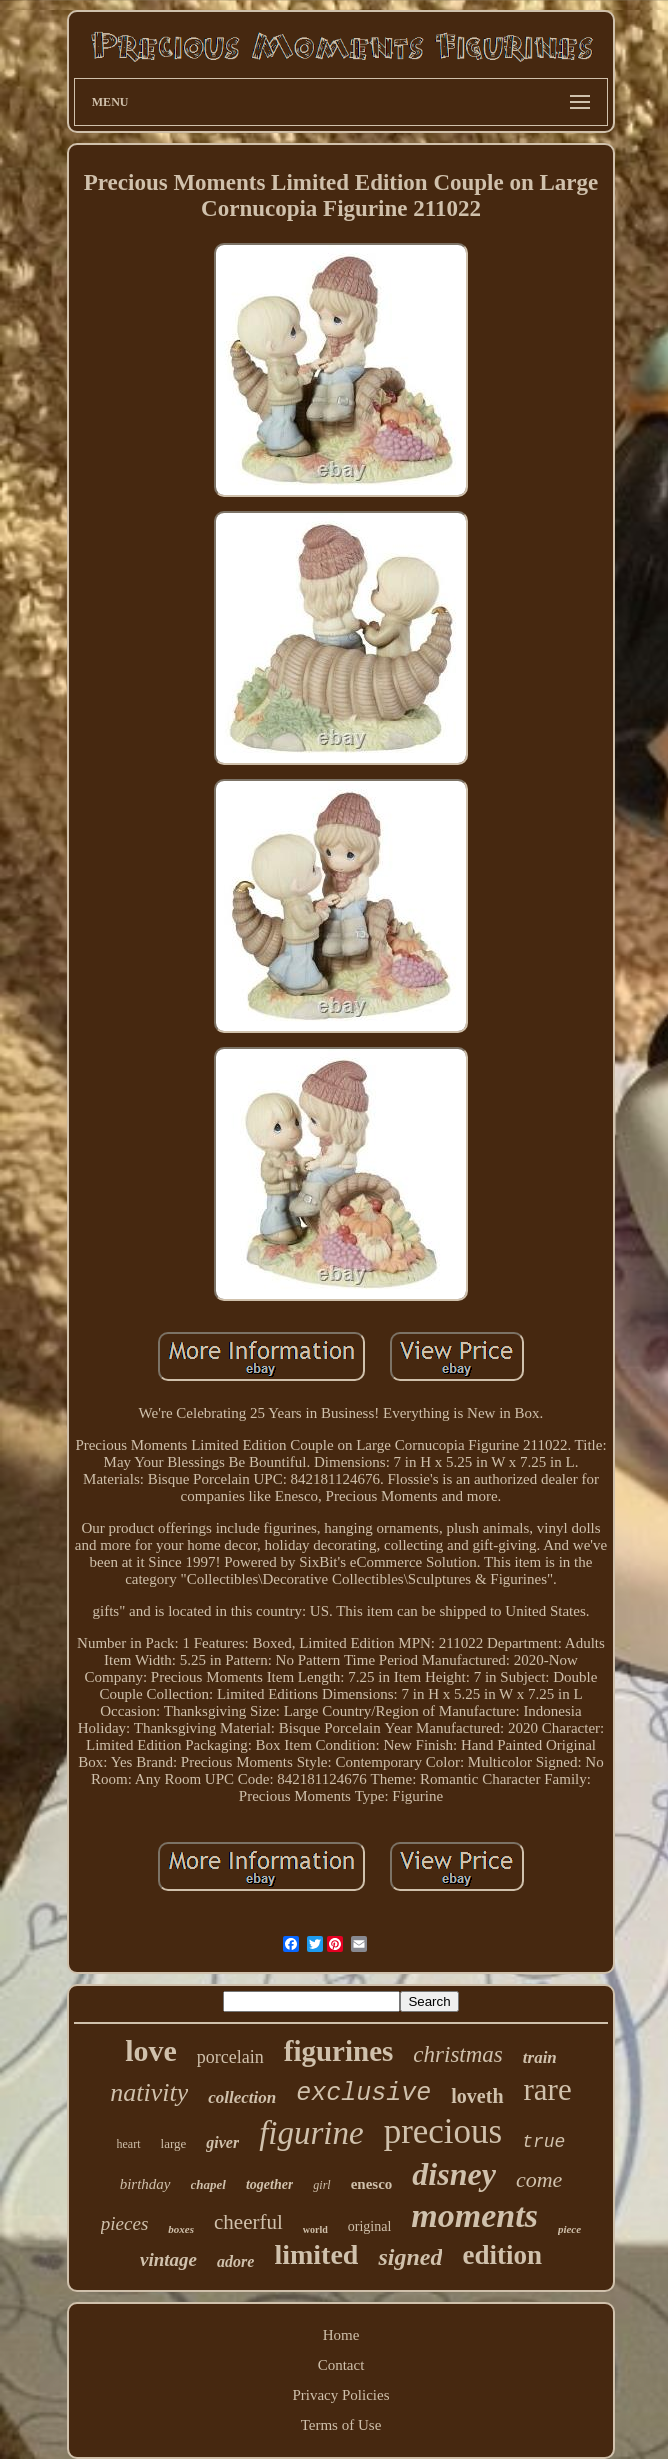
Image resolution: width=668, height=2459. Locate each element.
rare (548, 2089)
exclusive (363, 2093)
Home (341, 2335)
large (174, 2143)
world (315, 2229)
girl (321, 2185)
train (540, 2057)
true (543, 2142)
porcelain (230, 2057)
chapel (208, 2184)
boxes (181, 2229)
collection (242, 2097)
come (539, 2179)
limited (316, 2254)
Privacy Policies (340, 2395)
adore (235, 2261)
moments (474, 2215)
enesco (372, 2184)
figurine (311, 2133)
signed (410, 2257)
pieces (124, 2223)
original (370, 2226)
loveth (477, 2096)
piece (569, 2229)
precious (443, 2131)
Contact (341, 2365)
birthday (145, 2184)
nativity (149, 2092)
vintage (168, 2259)
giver (222, 2142)
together (269, 2184)
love (151, 2050)
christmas (457, 2054)
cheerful (248, 2222)
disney (454, 2174)
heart (129, 2144)
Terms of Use (341, 2425)
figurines (339, 2051)
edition (502, 2255)
